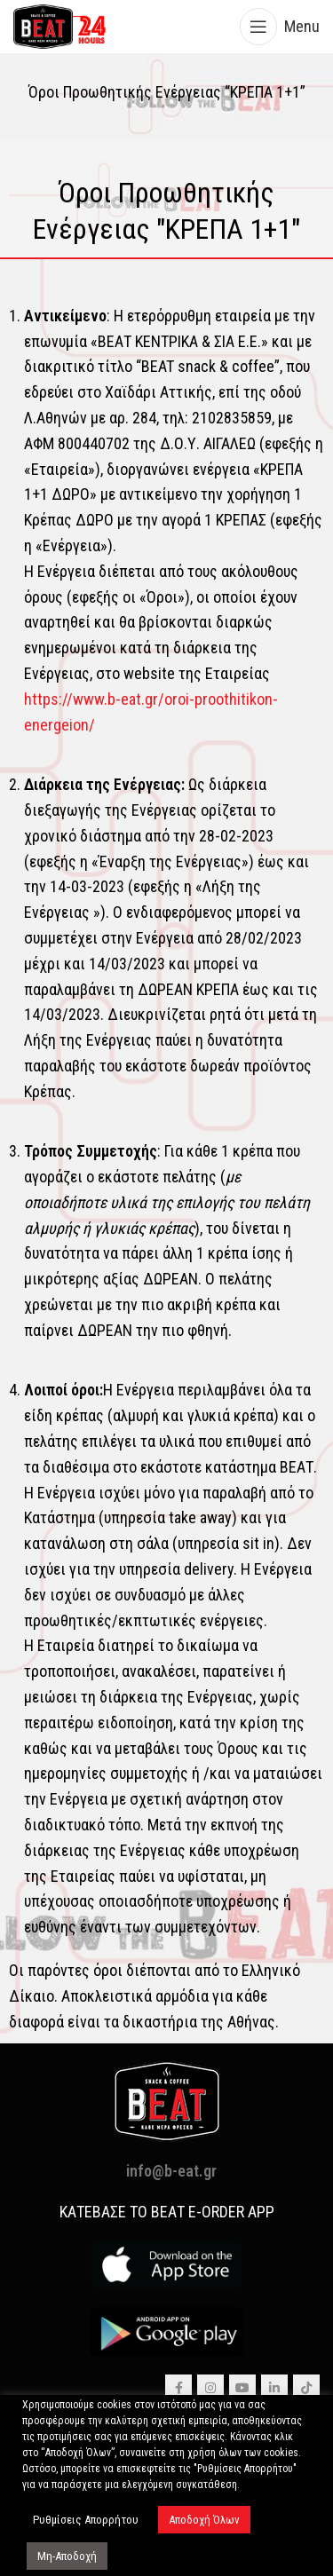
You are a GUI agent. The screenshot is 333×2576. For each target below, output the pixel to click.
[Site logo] (60, 25)
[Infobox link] (166, 212)
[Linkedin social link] (274, 2388)
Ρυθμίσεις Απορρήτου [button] (86, 2519)
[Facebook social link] (178, 2388)
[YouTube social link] (242, 2388)
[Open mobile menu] (280, 26)
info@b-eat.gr (171, 2170)
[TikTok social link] (306, 2388)
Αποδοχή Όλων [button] (204, 2519)
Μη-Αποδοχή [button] (67, 2556)
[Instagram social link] (210, 2388)
